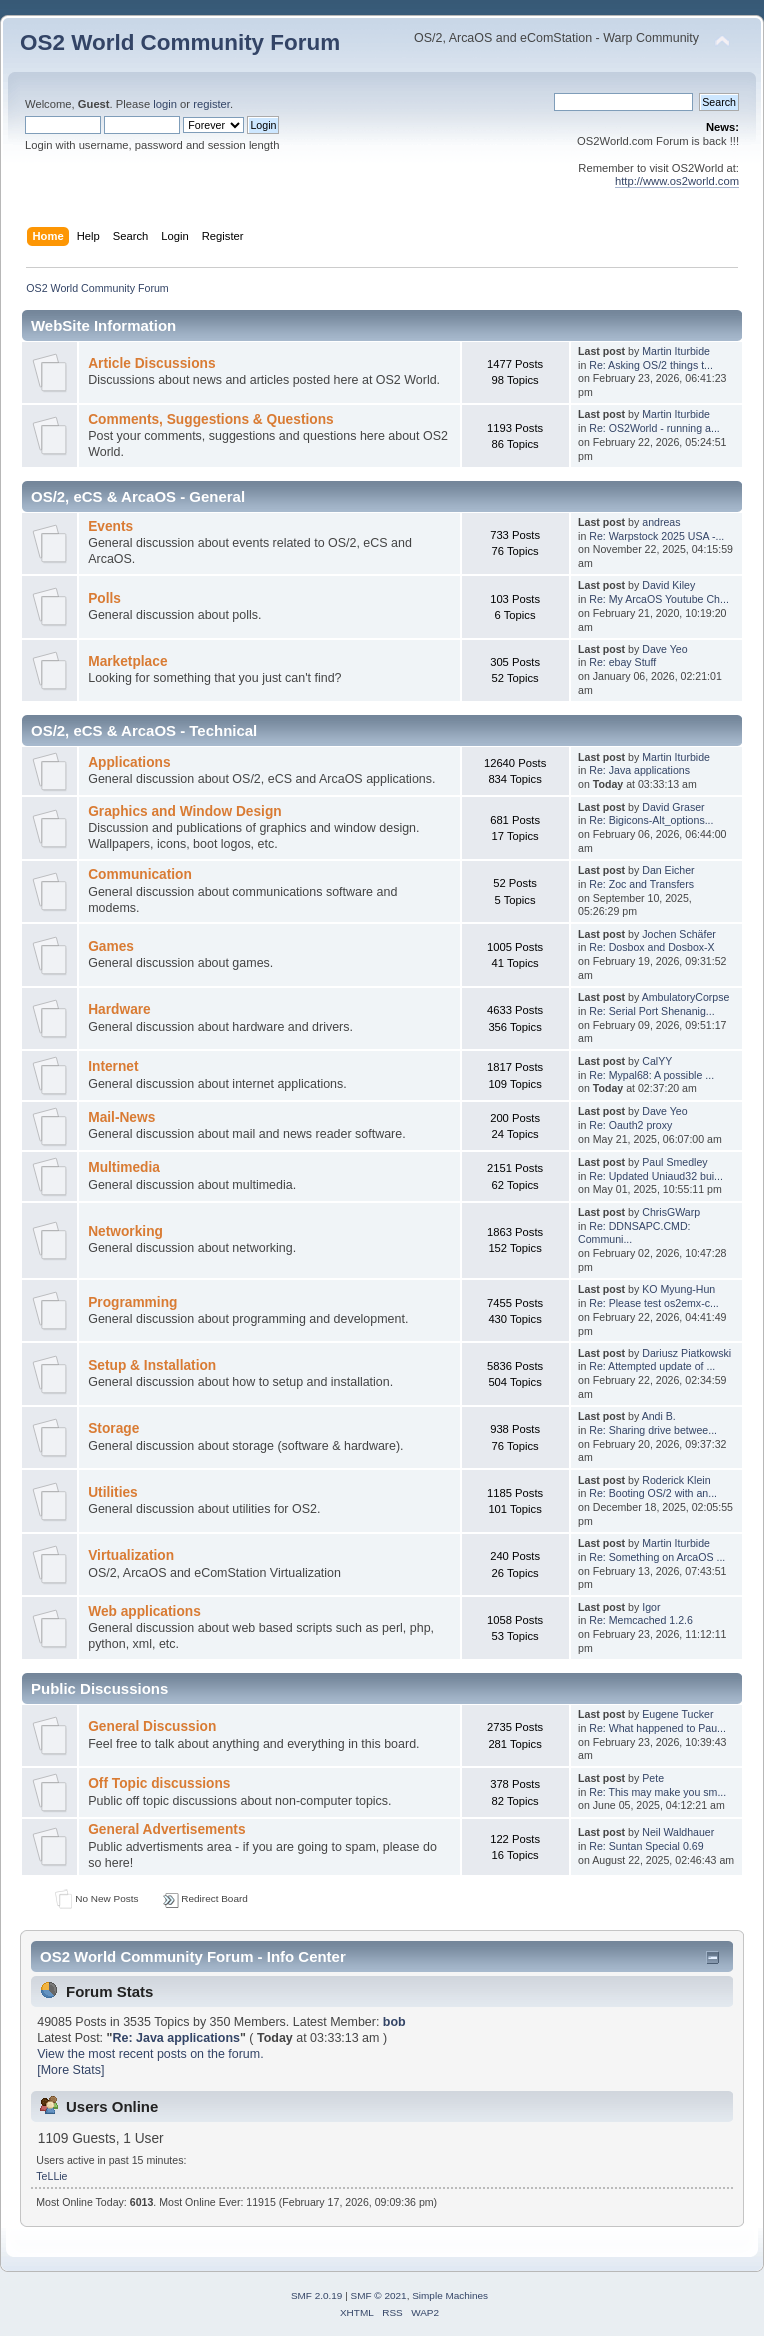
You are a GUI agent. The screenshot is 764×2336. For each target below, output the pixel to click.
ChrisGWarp (671, 1212)
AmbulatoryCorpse (686, 997)
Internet (113, 1066)
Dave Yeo (664, 649)
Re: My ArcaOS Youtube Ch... (659, 599)
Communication (140, 874)
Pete (653, 1778)
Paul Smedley (674, 1162)
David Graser (673, 807)
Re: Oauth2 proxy (630, 1125)
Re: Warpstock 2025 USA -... (656, 536)
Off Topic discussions (159, 1783)
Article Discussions (151, 363)
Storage (113, 1428)
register (211, 104)
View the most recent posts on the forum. (150, 2054)
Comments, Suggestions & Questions (210, 419)
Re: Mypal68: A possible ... (651, 1075)
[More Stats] (70, 2070)
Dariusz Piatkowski (686, 1353)
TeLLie (51, 2176)
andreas (661, 522)
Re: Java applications (639, 770)
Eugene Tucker (677, 1714)
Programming (132, 1302)
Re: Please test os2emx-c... (654, 1303)
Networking (125, 1231)
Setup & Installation (152, 1365)
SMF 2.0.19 (317, 2295)
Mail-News (121, 1117)
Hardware (119, 1009)
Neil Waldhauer (678, 1832)
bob (394, 2022)
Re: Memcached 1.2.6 (641, 1620)
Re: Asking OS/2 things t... (651, 365)
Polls (104, 598)
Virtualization (131, 1555)
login (165, 104)
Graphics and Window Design (184, 811)
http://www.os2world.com (677, 181)
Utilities (113, 1492)
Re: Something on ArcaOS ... (657, 1557)
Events (110, 526)
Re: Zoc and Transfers (641, 884)
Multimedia (124, 1167)
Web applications (144, 1611)
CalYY (657, 1061)
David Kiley (668, 585)
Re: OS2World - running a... (654, 428)
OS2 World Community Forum (180, 42)
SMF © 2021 (379, 2295)
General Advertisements (166, 1829)
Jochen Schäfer (679, 934)
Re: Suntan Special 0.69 (646, 1846)
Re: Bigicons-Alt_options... (651, 820)
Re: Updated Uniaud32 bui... (656, 1176)
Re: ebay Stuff (622, 662)
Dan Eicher (668, 870)
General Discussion (152, 1726)
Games (111, 946)
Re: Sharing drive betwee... (653, 1430)
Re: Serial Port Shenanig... (651, 1011)
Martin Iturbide (676, 351)
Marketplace (127, 661)
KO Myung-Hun (678, 1289)
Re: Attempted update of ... (652, 1366)
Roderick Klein (676, 1480)
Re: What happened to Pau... (657, 1728)
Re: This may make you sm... (657, 1792)
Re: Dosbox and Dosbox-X (651, 947)
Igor (651, 1607)
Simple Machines (450, 2295)
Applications (129, 762)
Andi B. (659, 1416)
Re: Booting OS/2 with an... (653, 1493)
